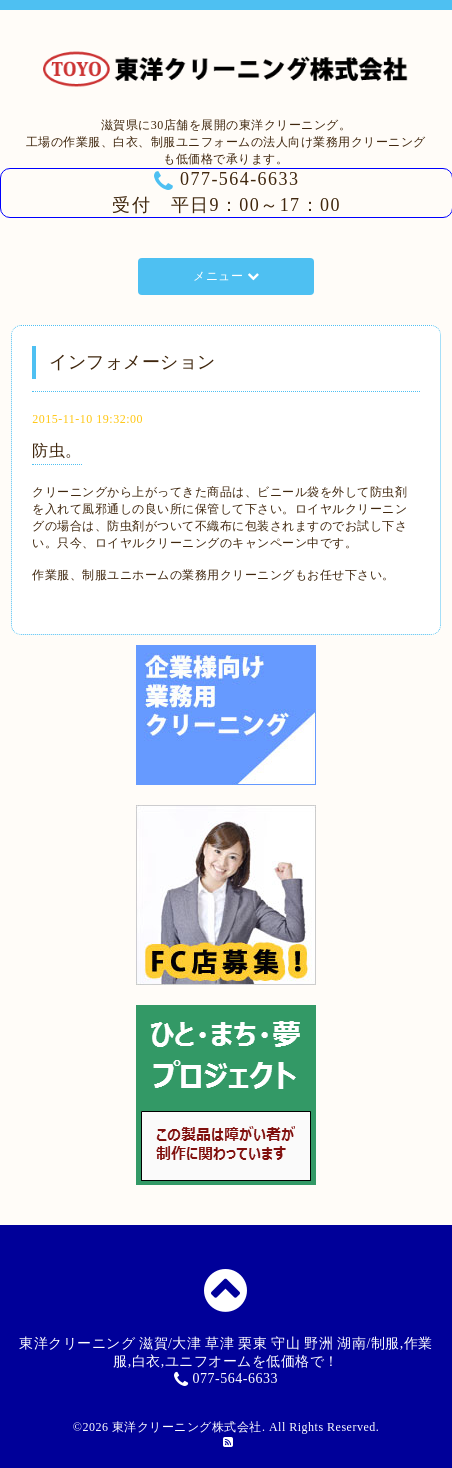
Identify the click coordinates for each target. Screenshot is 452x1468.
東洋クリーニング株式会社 (187, 1427)
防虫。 (57, 450)
